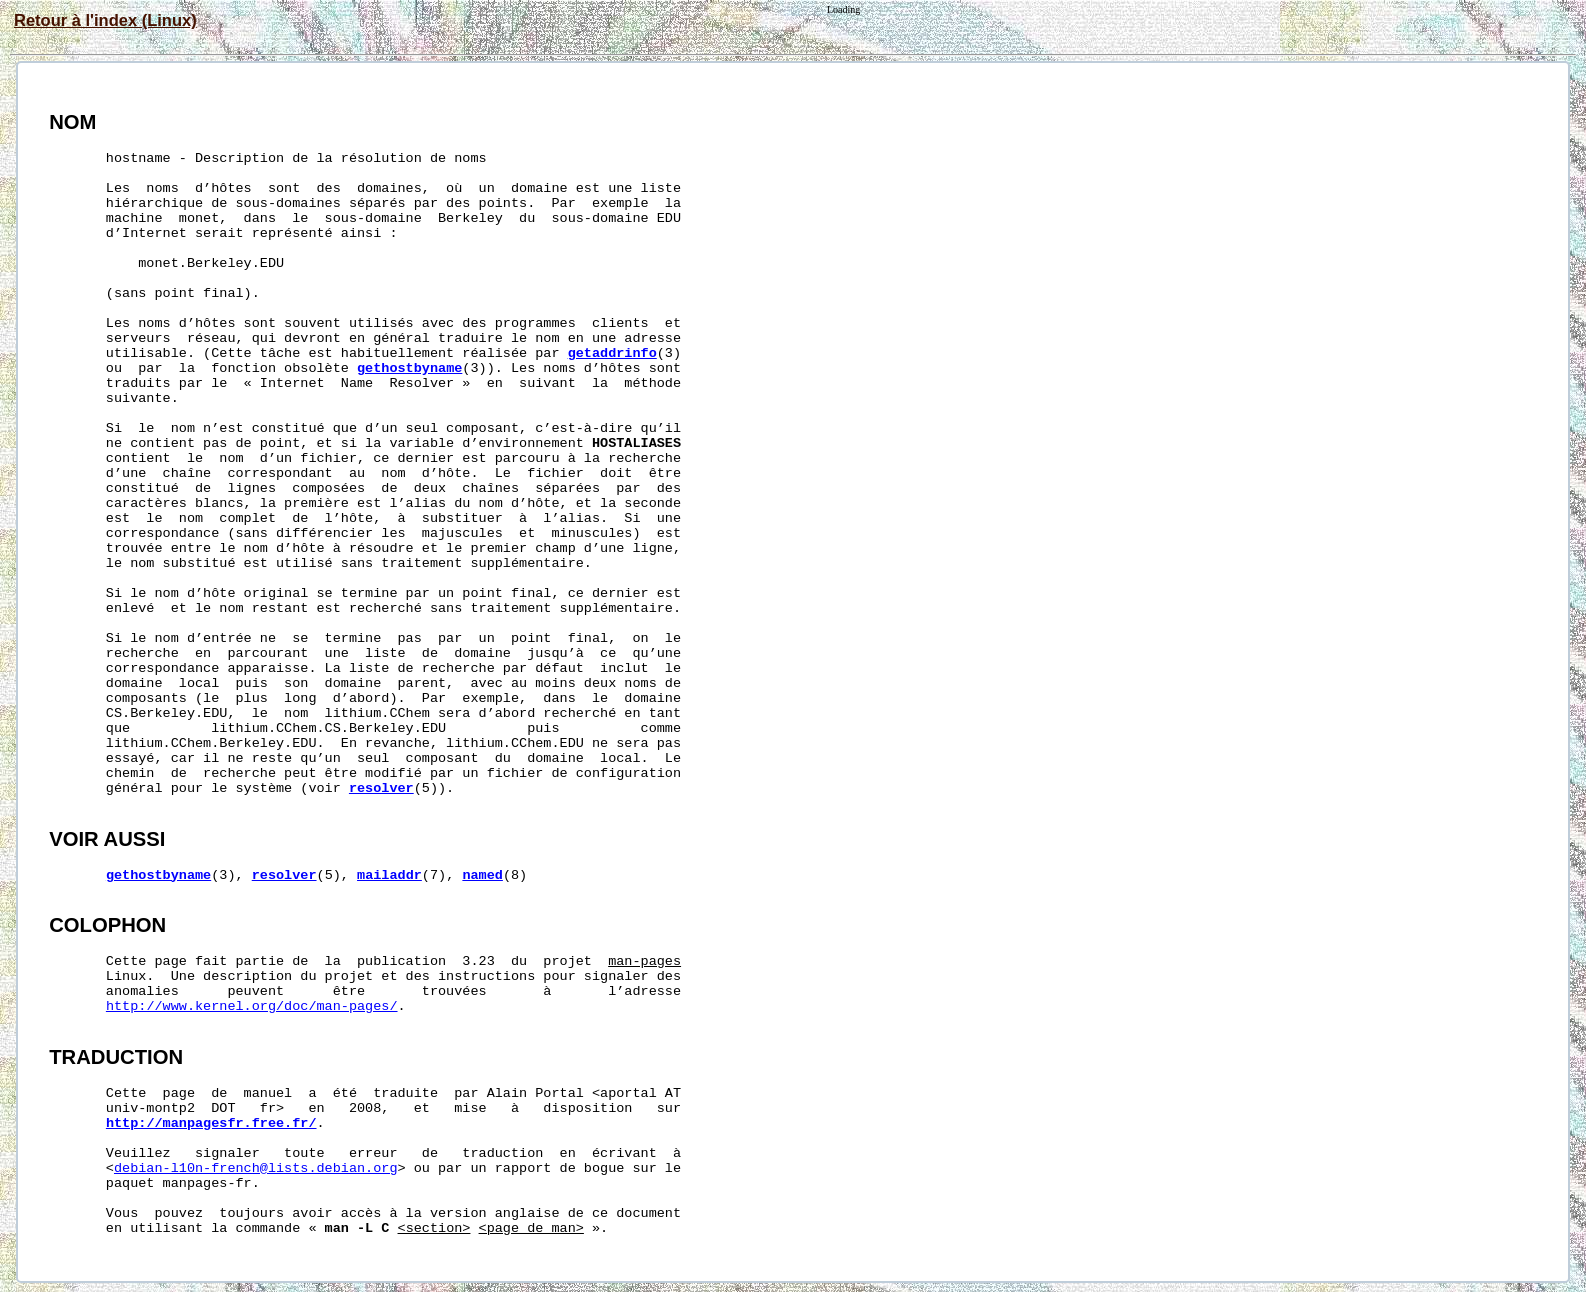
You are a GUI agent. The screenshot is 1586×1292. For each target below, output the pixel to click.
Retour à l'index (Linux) (105, 20)
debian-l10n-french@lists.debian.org (256, 1168)
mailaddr (389, 875)
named (482, 875)
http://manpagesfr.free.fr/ (211, 1123)
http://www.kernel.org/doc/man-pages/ (252, 1006)
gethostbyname (409, 368)
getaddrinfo (612, 353)
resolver (381, 788)
